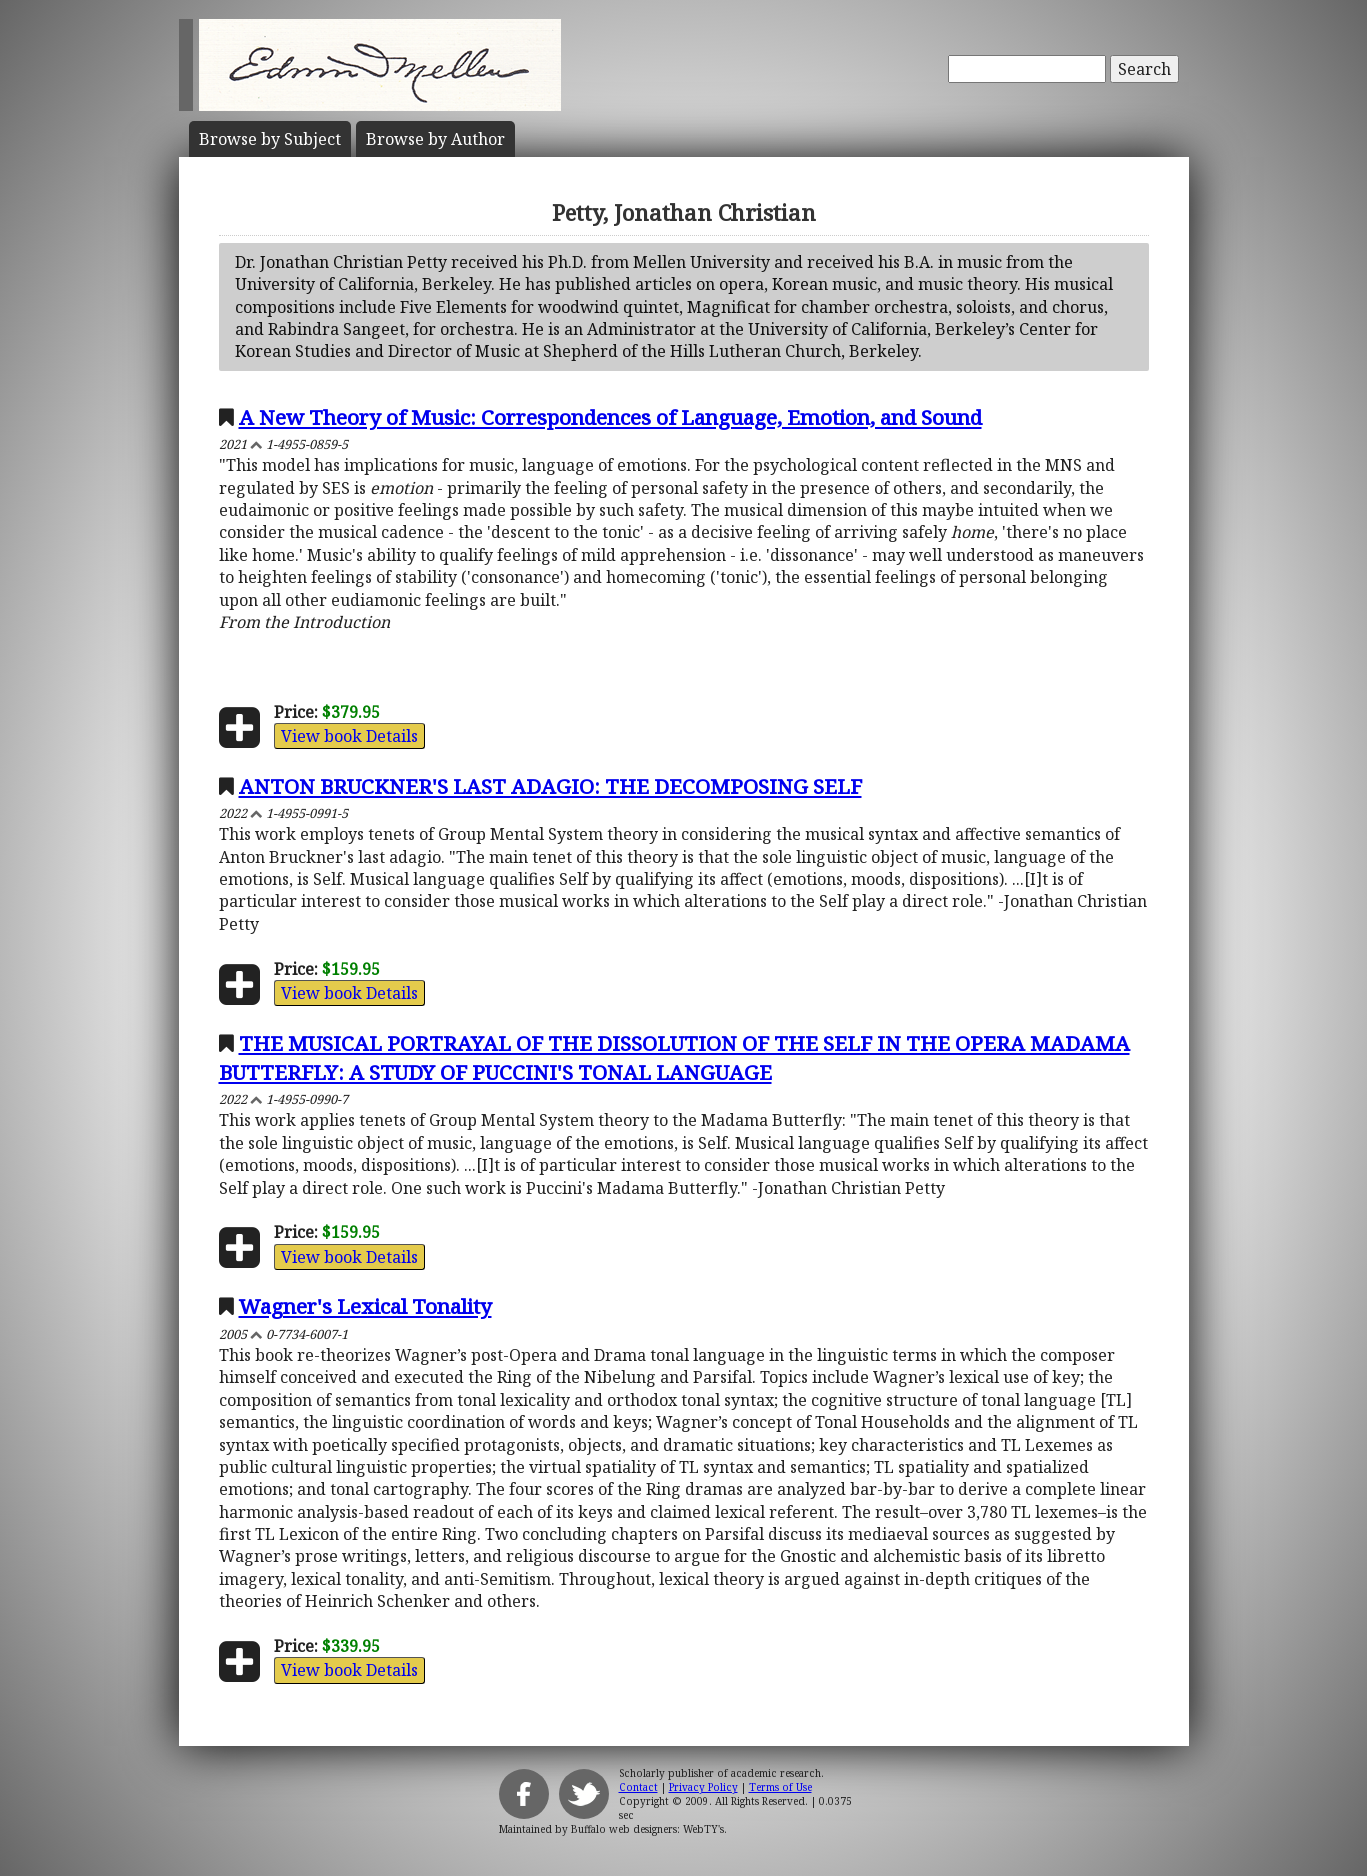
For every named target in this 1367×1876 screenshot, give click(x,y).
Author (435, 139)
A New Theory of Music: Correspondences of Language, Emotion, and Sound (610, 417)
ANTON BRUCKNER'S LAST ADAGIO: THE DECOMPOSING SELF (550, 786)
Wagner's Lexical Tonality (365, 1306)
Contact (638, 1787)
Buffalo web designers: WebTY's (647, 1829)
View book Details (349, 736)
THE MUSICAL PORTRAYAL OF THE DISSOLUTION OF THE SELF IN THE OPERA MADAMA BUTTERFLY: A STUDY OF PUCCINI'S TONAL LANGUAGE (674, 1057)
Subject (270, 139)
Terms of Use (780, 1787)
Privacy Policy (703, 1787)
